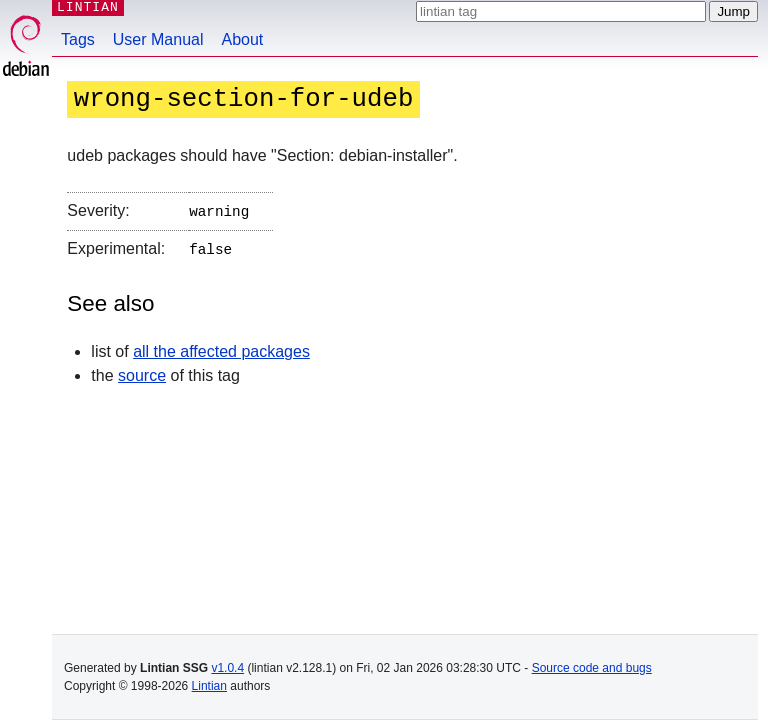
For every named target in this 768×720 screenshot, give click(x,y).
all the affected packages (221, 347)
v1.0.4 (227, 668)
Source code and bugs (592, 668)
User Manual (158, 39)
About (243, 39)
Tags (78, 39)
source (142, 371)
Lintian (209, 686)
